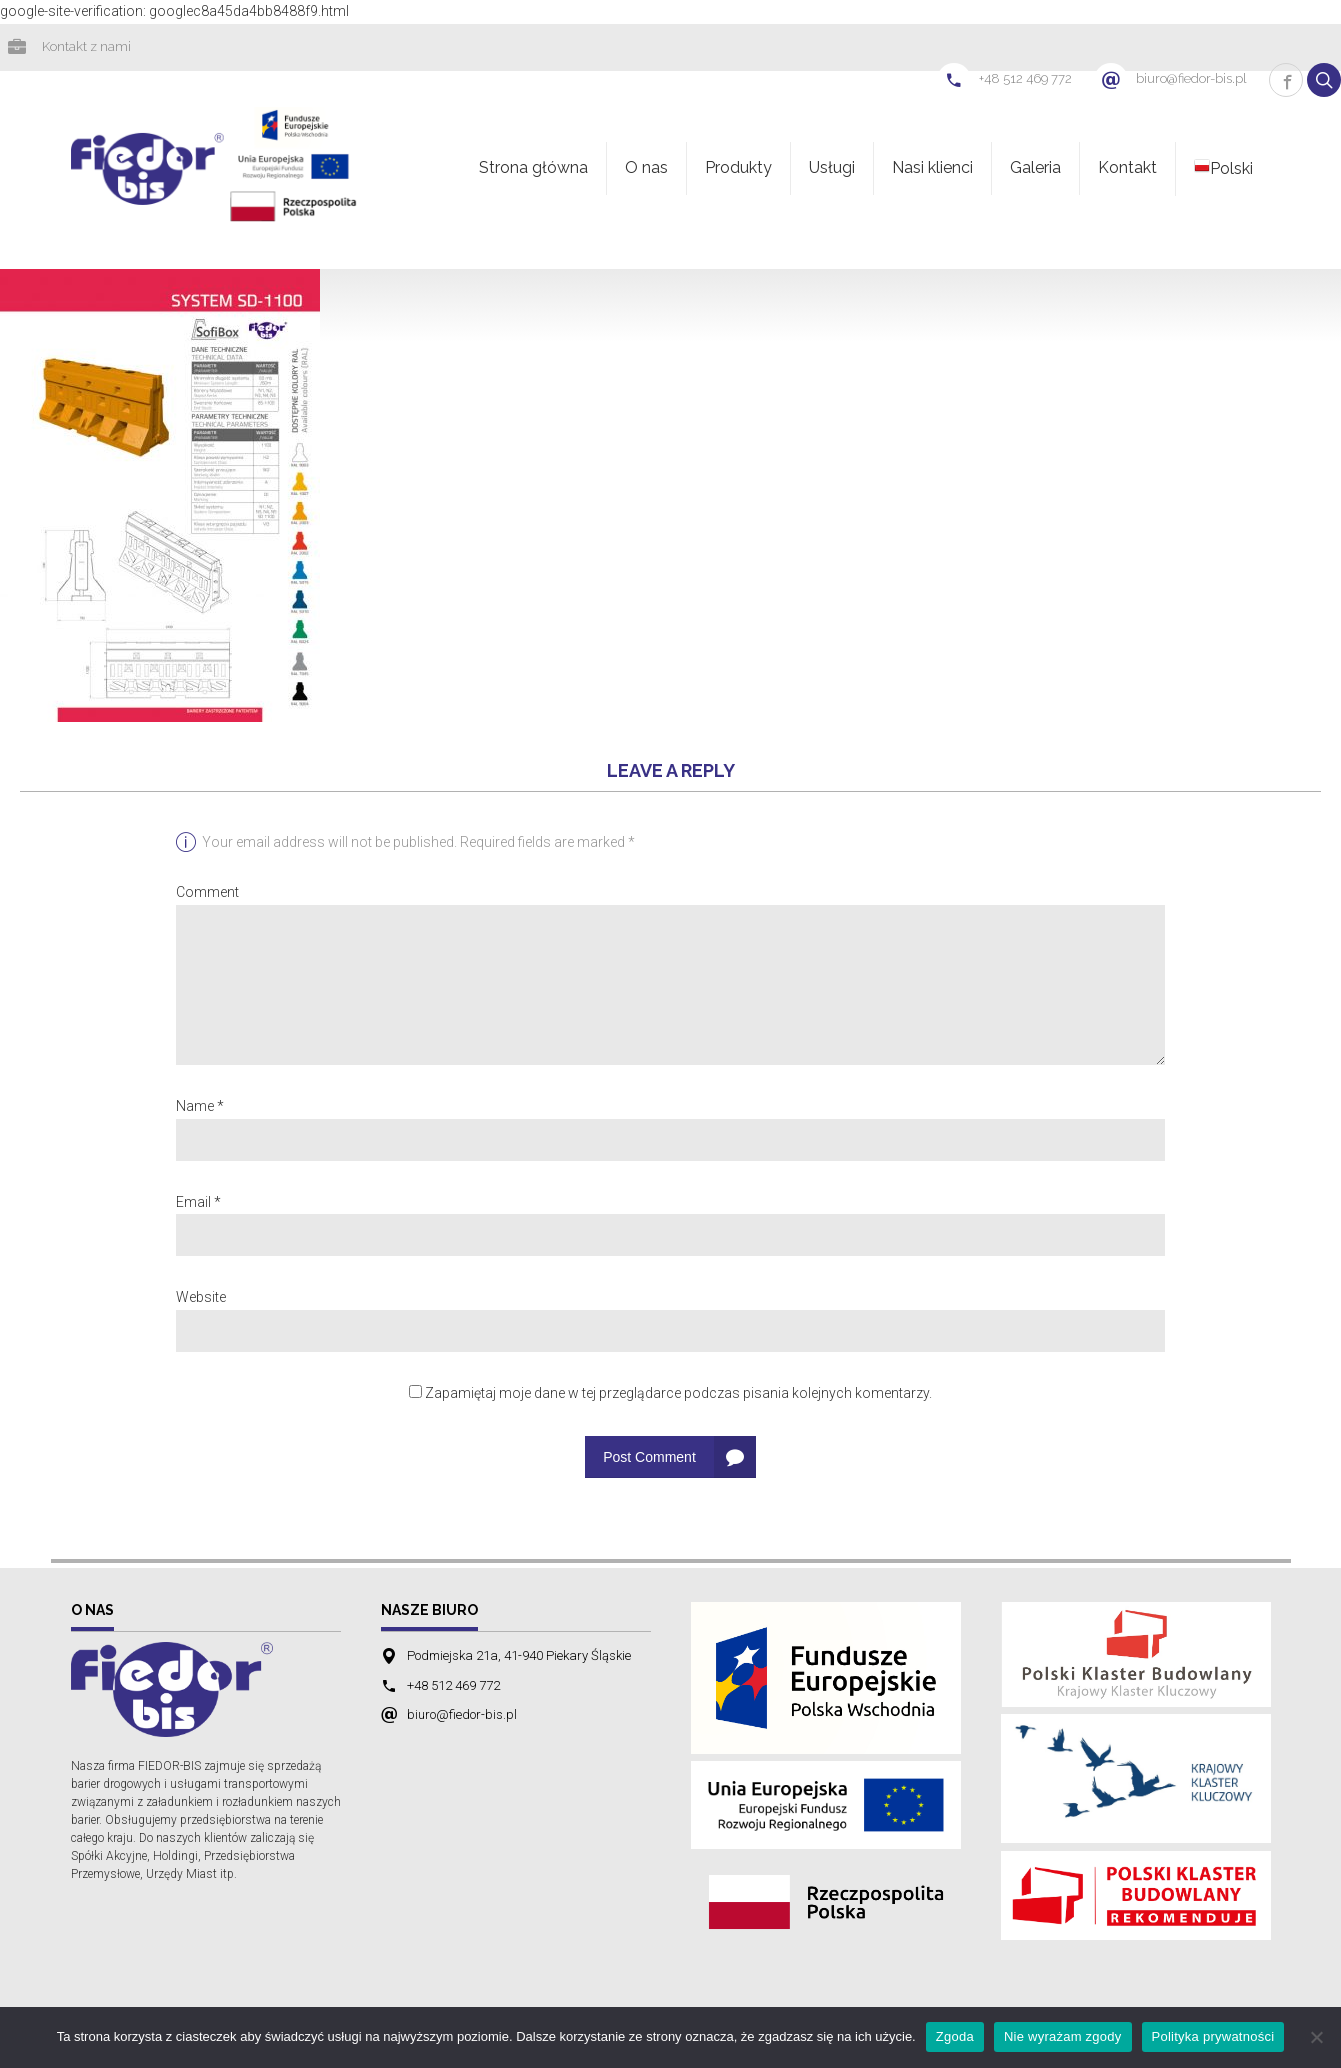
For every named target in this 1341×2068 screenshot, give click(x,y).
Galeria (1035, 169)
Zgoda (955, 2036)
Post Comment (649, 1459)
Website (201, 1299)
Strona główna (533, 169)
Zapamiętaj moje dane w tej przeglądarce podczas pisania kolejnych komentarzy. (678, 1395)
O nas (646, 169)
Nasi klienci (932, 169)
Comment (207, 894)
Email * (198, 1204)
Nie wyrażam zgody (1063, 2036)
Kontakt (1127, 169)
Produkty (738, 169)
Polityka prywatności (1213, 2036)
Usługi (832, 169)
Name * (200, 1108)
